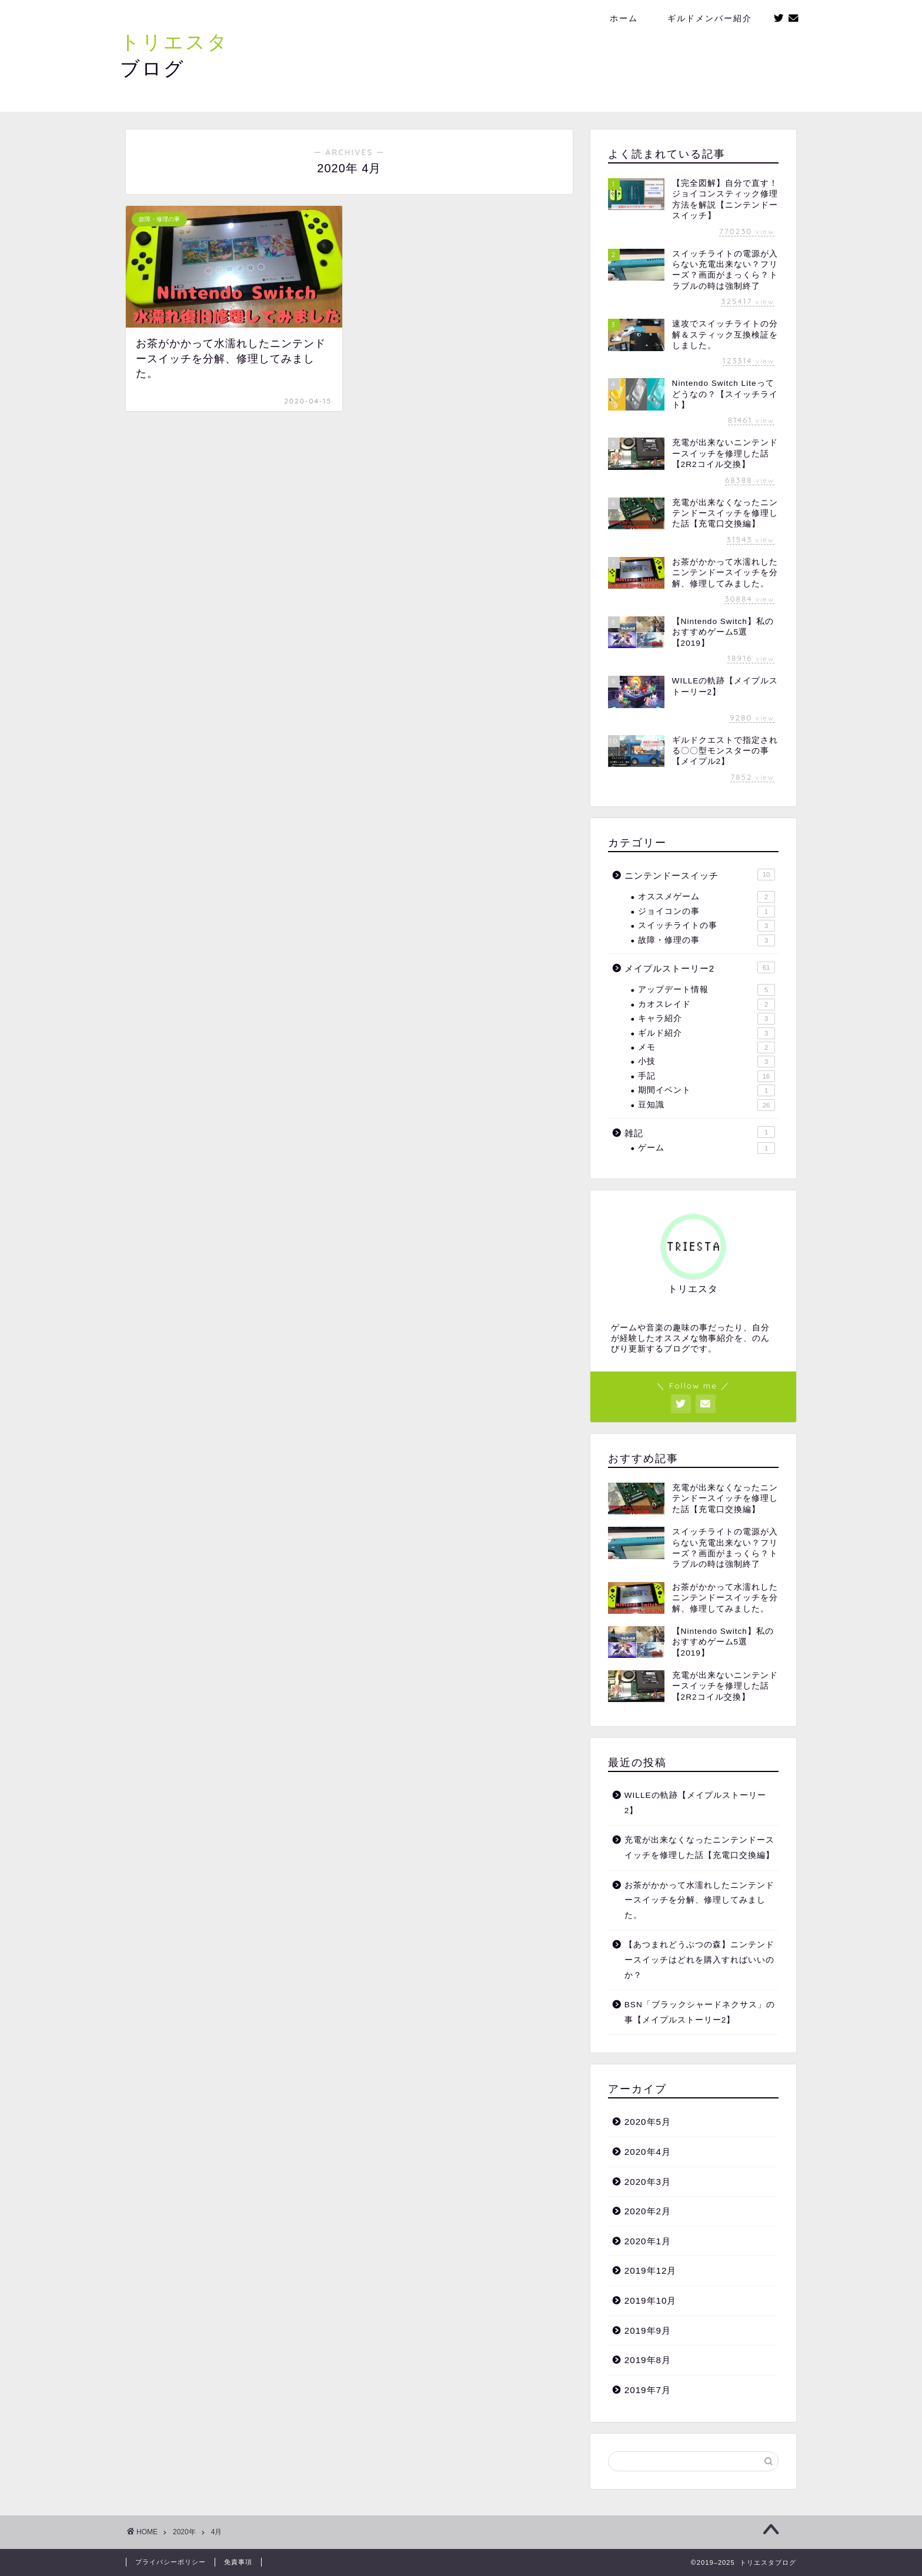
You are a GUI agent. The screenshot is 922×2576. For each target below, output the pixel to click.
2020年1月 (647, 2241)
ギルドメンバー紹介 (709, 18)
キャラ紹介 (706, 1019)
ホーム (624, 18)
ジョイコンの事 (706, 911)
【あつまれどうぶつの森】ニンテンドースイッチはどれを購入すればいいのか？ (699, 1959)
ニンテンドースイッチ (699, 874)
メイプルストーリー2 (699, 967)
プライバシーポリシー (170, 2561)
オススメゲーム (706, 897)
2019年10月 (650, 2300)
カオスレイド (706, 1004)
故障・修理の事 (706, 940)
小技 (706, 1061)
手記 (706, 1076)
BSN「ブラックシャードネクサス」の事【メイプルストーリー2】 (699, 2012)
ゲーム (706, 1148)
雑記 (699, 1132)
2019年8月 (647, 2360)
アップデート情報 (706, 990)
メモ (706, 1047)
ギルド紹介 (706, 1033)
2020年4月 (647, 2152)
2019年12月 (650, 2270)
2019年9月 (647, 2330)
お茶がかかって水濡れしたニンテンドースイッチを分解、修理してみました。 (699, 1900)
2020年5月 (647, 2122)
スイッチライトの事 (706, 926)
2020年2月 (647, 2211)
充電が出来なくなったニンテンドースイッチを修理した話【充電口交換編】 (699, 1848)
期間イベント (706, 1090)
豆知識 (706, 1105)
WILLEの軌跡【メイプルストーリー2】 (695, 1803)
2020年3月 (647, 2182)
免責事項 (238, 2561)
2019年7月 (647, 2390)
